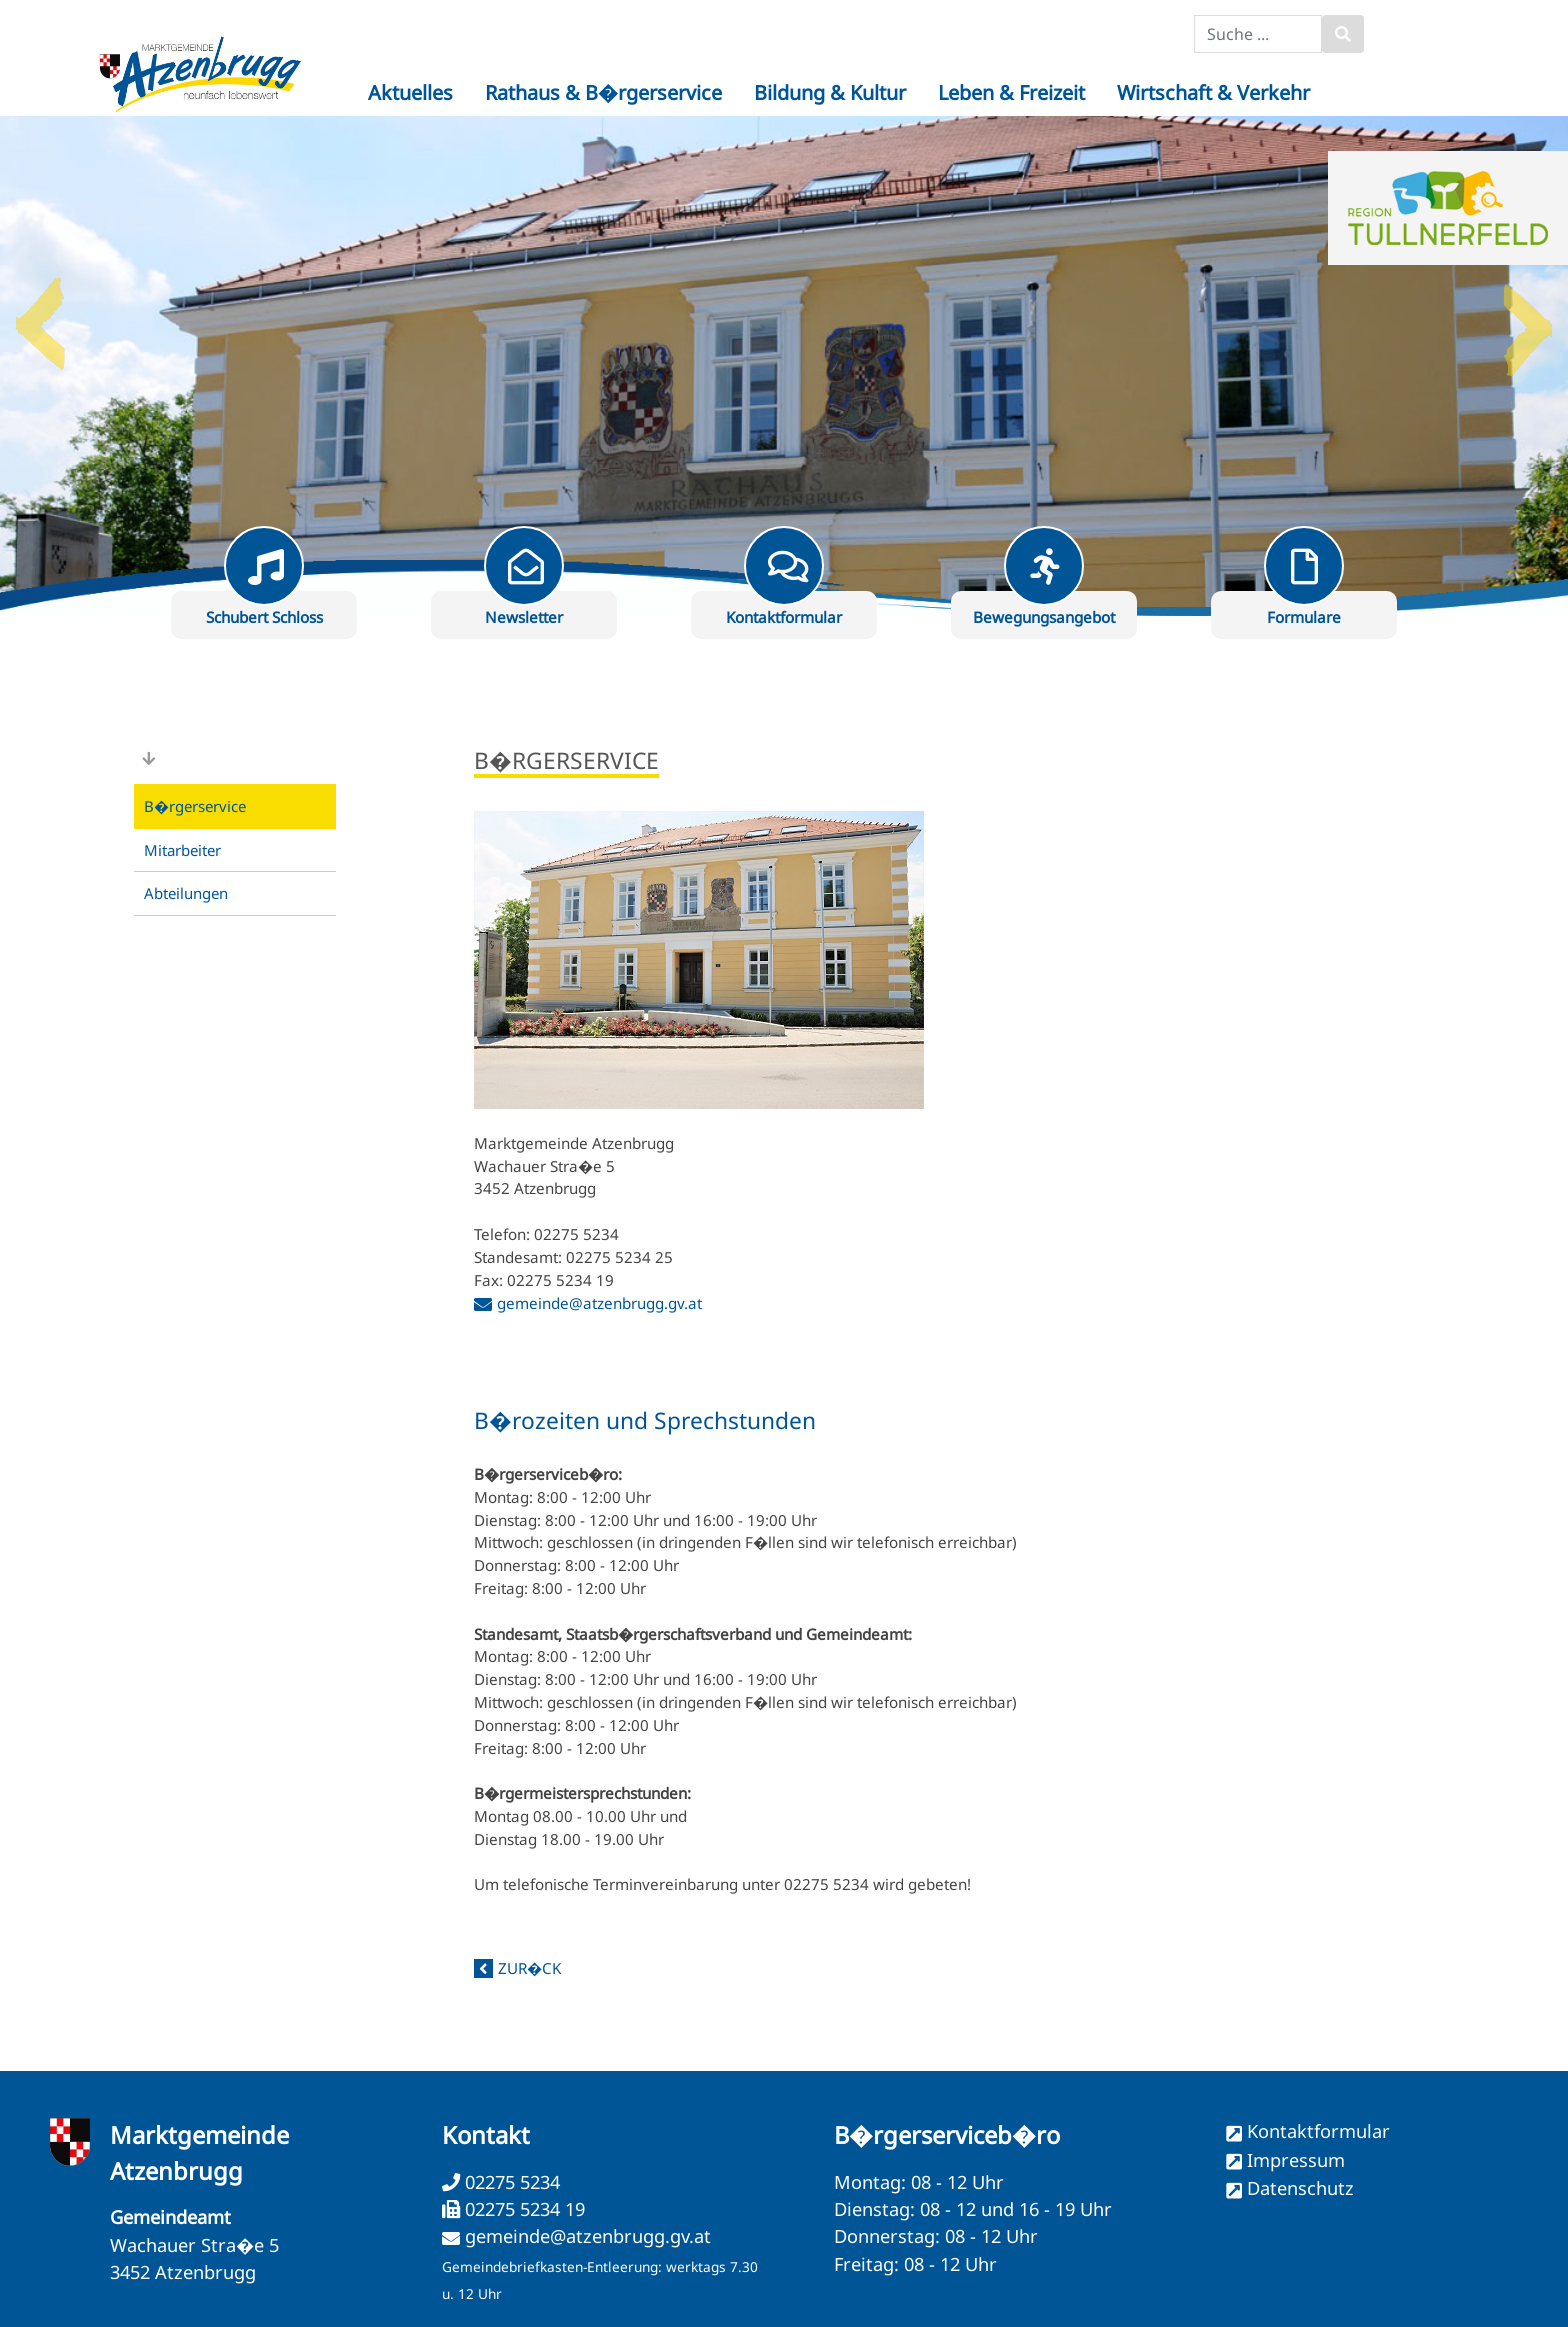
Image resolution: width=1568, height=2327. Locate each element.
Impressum (1296, 2160)
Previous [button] (40, 316)
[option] (784, 366)
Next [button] (1528, 316)
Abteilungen (186, 893)
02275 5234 (510, 2182)
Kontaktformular (1318, 2131)
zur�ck (529, 1968)
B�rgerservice (195, 806)
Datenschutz (1300, 2188)
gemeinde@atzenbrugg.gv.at (599, 1303)
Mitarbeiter (182, 850)
